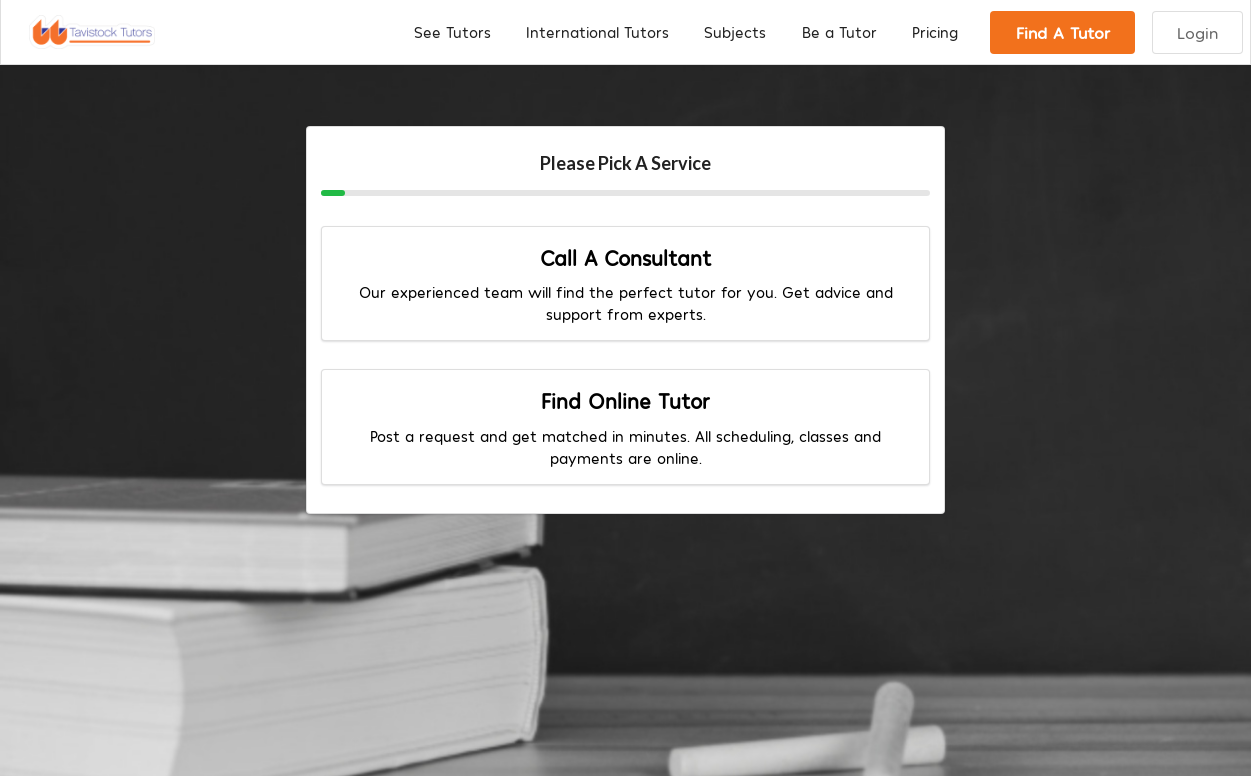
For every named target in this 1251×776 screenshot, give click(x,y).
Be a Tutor (839, 32)
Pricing (935, 32)
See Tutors (452, 32)
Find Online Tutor (625, 400)
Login (1197, 32)
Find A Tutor (1063, 32)
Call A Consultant (625, 257)
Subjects (735, 32)
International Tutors (597, 32)
